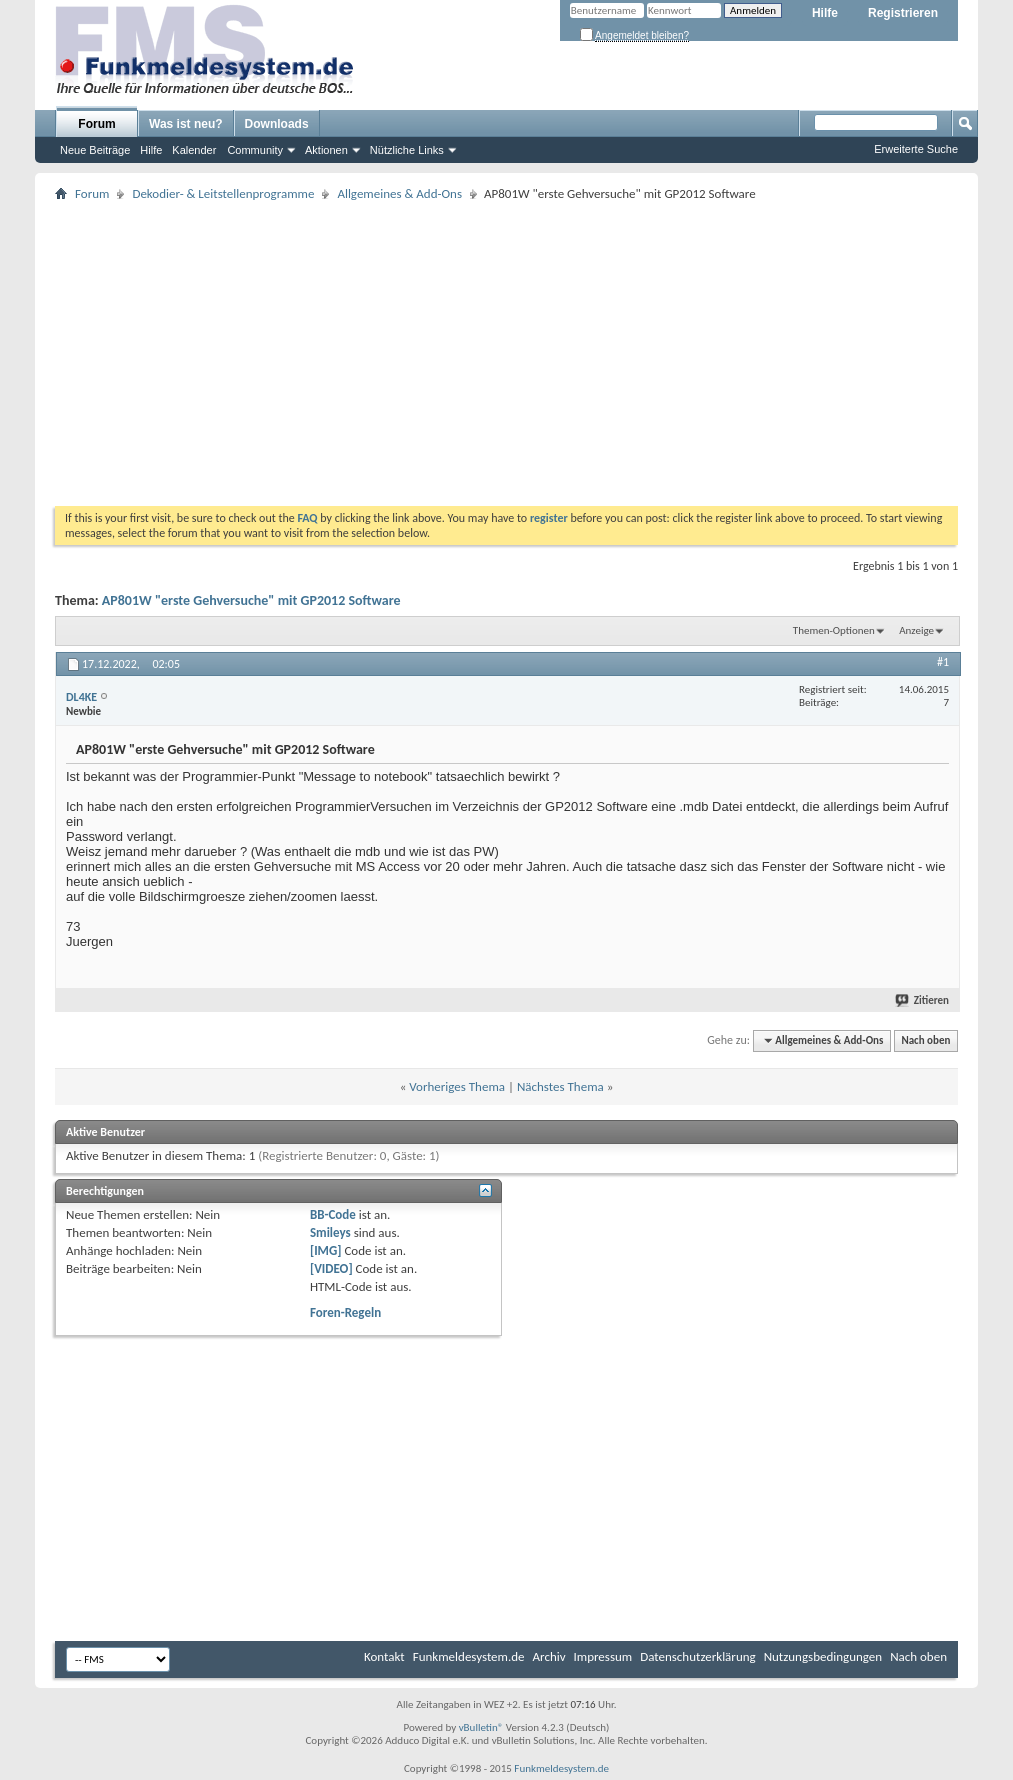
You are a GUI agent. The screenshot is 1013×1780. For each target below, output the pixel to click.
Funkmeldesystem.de (469, 1656)
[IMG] (326, 1250)
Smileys (330, 1232)
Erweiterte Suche (916, 149)
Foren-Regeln (345, 1312)
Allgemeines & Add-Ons (399, 193)
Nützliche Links (407, 150)
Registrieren (903, 13)
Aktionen (326, 150)
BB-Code (333, 1214)
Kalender (194, 150)
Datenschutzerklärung (698, 1656)
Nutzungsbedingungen (823, 1656)
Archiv (549, 1656)
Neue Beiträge (95, 150)
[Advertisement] (506, 356)
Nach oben (925, 1040)
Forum (96, 124)
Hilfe (825, 13)
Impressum (603, 1656)
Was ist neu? (186, 124)
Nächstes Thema (560, 1086)
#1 (943, 662)
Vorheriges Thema (457, 1086)
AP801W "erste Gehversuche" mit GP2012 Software (251, 600)
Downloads (277, 124)
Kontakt (384, 1656)
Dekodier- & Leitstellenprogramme (223, 193)
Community (255, 150)
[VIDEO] (331, 1268)
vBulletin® (481, 1727)
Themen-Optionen (834, 630)
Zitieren (923, 1000)
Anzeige (916, 630)
